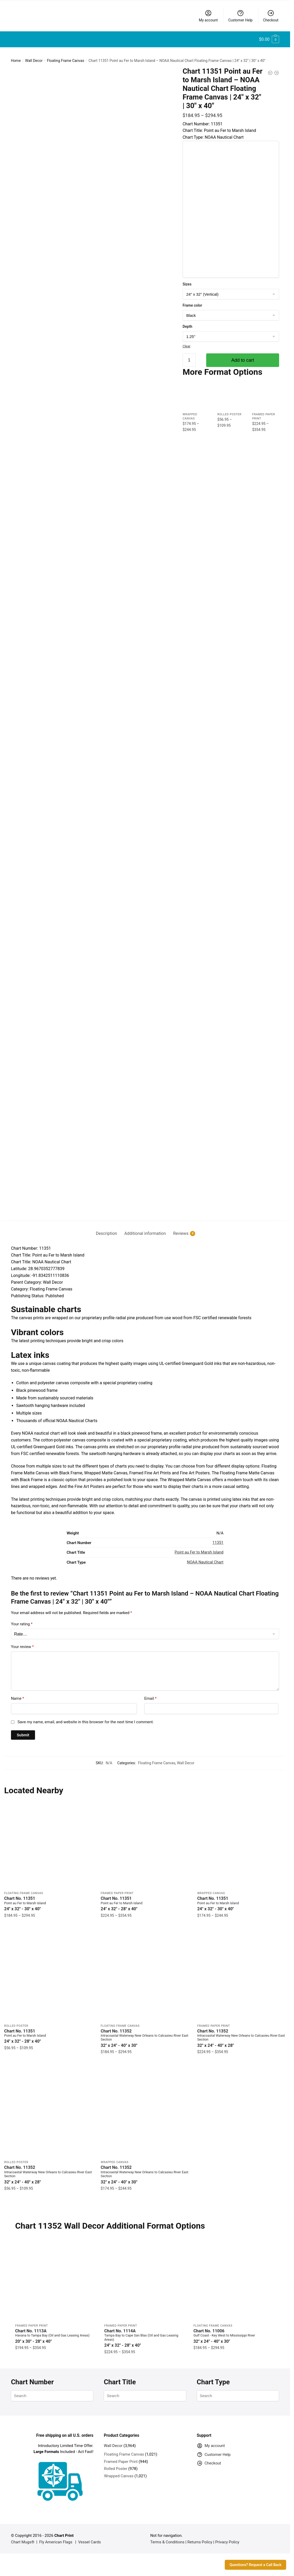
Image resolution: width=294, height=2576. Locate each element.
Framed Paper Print (117, 1893)
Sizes (187, 284)
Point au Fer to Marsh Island (199, 1552)
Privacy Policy (227, 2542)
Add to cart (242, 360)
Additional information (145, 1233)
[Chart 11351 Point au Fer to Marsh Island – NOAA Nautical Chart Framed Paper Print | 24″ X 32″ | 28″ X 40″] (265, 395)
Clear (187, 346)
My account (208, 15)
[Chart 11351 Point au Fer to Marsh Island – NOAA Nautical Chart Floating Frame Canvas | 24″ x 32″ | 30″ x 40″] (48, 1844)
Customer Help (240, 15)
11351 (217, 1542)
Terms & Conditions (167, 2542)
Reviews (180, 1233)
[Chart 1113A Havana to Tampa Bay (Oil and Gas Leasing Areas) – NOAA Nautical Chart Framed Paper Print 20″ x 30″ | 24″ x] (55, 2280)
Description (106, 1233)
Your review (22, 1646)
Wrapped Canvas (211, 1893)
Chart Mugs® (22, 2542)
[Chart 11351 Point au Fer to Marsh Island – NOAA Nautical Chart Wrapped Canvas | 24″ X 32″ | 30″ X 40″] (196, 395)
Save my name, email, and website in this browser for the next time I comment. (86, 1722)
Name (17, 1698)
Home (16, 61)
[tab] (106, 1229)
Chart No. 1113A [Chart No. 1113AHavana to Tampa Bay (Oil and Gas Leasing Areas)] (55, 2336)
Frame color (192, 305)
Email (150, 1698)
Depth (187, 326)
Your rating (22, 1624)
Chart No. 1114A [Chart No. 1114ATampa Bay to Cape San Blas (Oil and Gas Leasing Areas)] (145, 2338)
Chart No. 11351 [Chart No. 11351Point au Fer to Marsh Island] (48, 1903)
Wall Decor (34, 61)
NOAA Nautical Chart (205, 1562)
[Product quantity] (189, 360)
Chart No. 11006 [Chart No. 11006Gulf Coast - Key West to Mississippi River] (234, 2336)
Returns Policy (199, 2542)
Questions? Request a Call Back (255, 2565)
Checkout (270, 15)
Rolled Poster (229, 414)
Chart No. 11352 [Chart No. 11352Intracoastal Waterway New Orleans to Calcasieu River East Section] (145, 2038)
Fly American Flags (55, 2542)
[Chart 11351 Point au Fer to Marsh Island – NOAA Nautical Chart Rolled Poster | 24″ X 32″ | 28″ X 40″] (230, 395)
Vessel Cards (89, 2542)
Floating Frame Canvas (65, 61)
